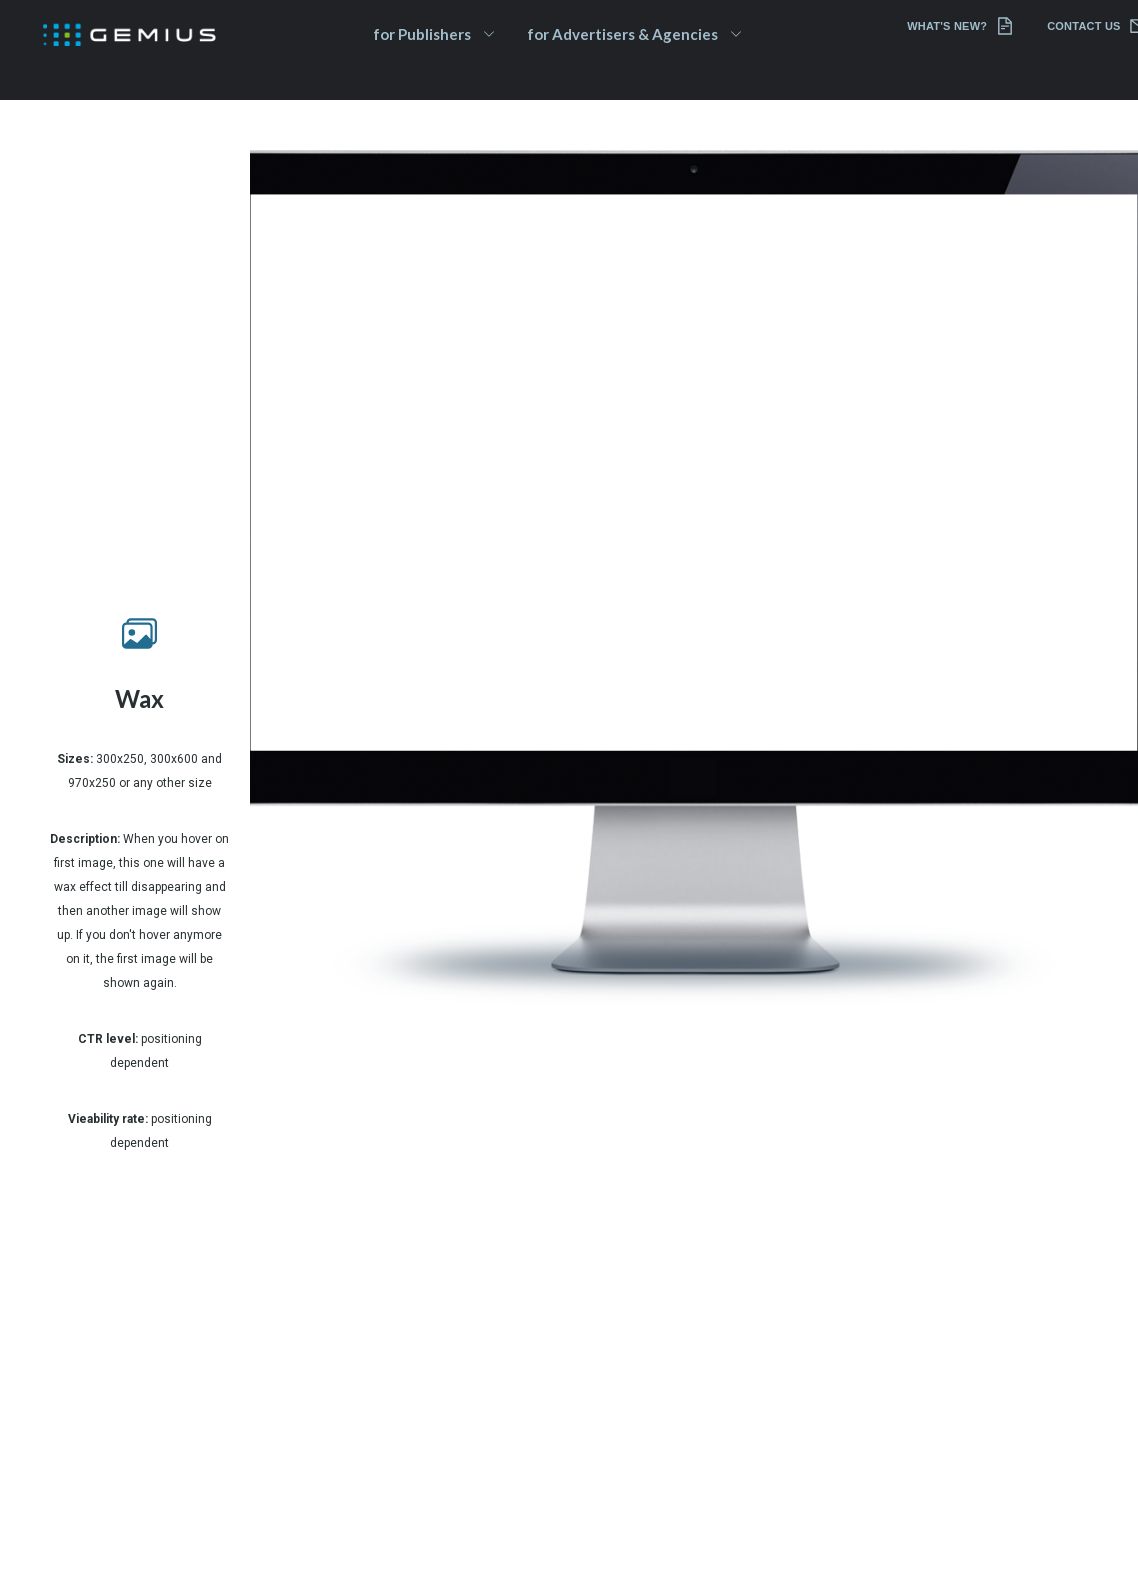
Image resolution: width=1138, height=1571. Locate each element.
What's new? (961, 26)
